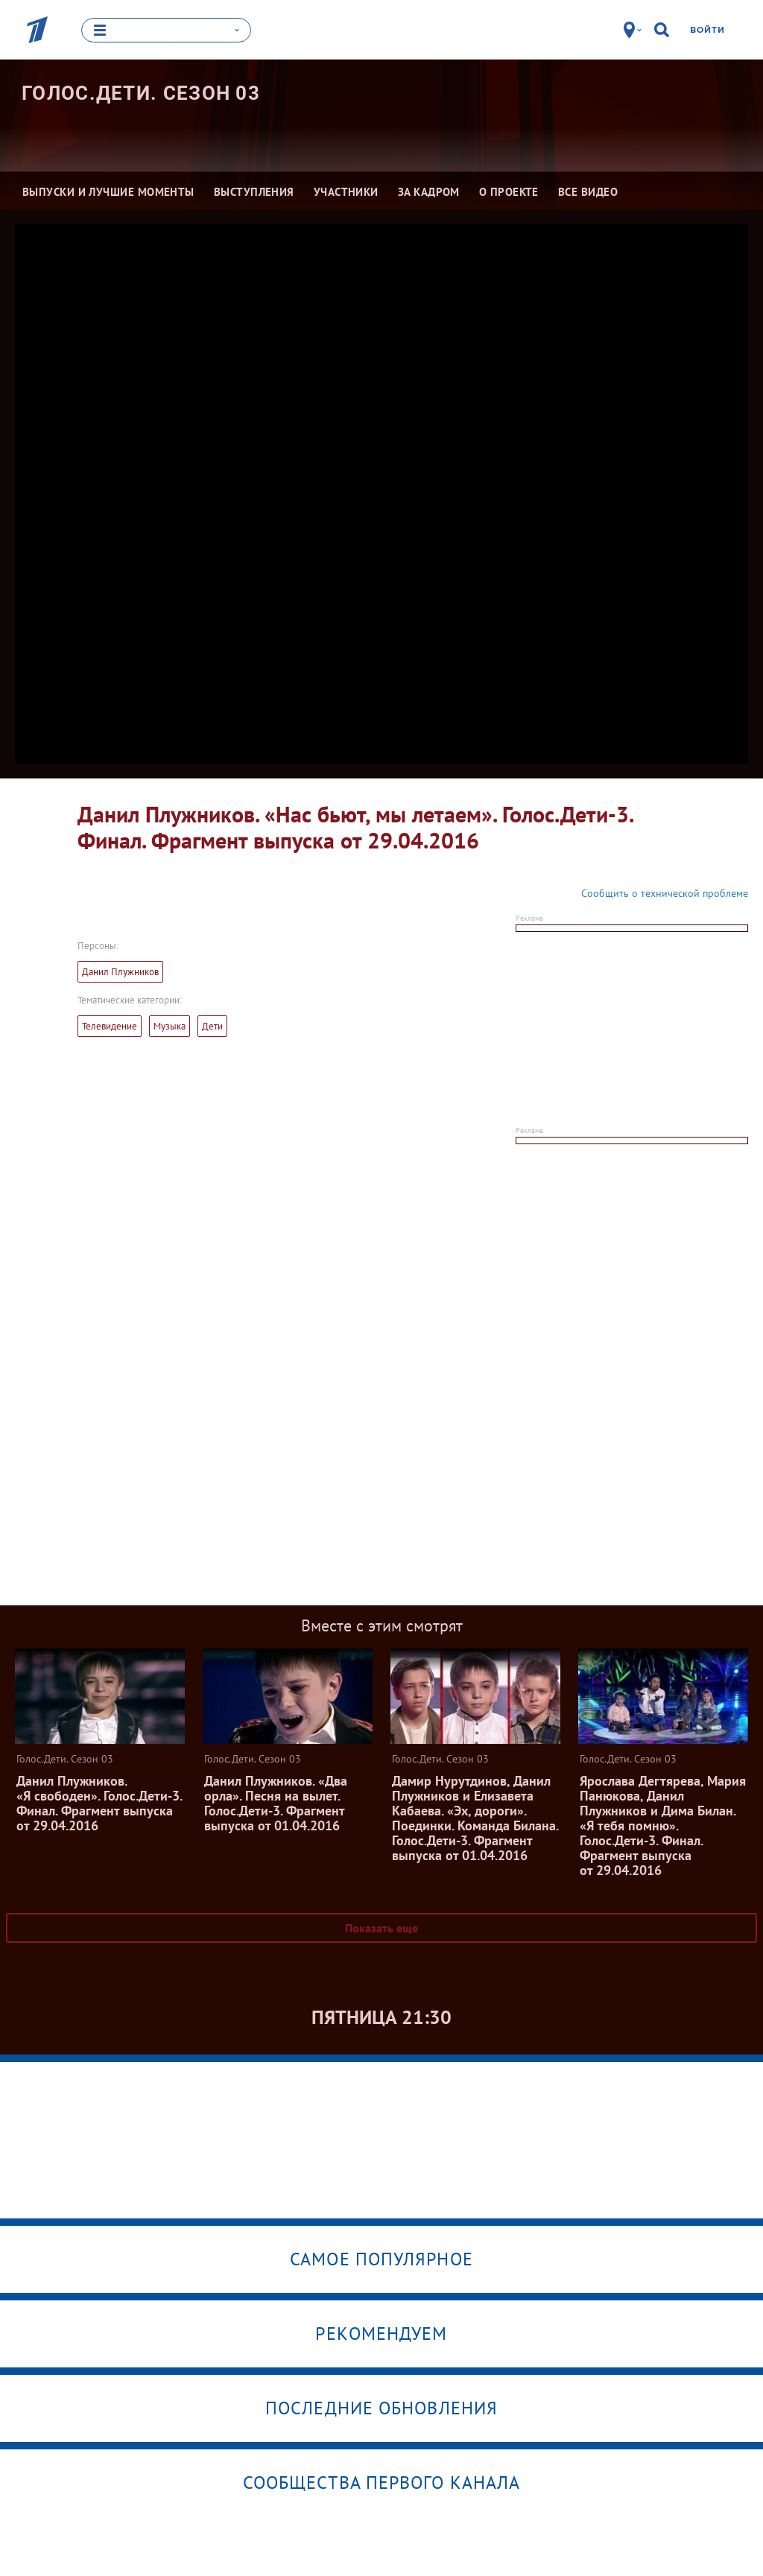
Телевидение (109, 1026)
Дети (212, 1026)
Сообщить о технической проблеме (664, 893)
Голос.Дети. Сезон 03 (141, 93)
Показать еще (381, 1927)
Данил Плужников (120, 971)
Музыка (169, 1026)
